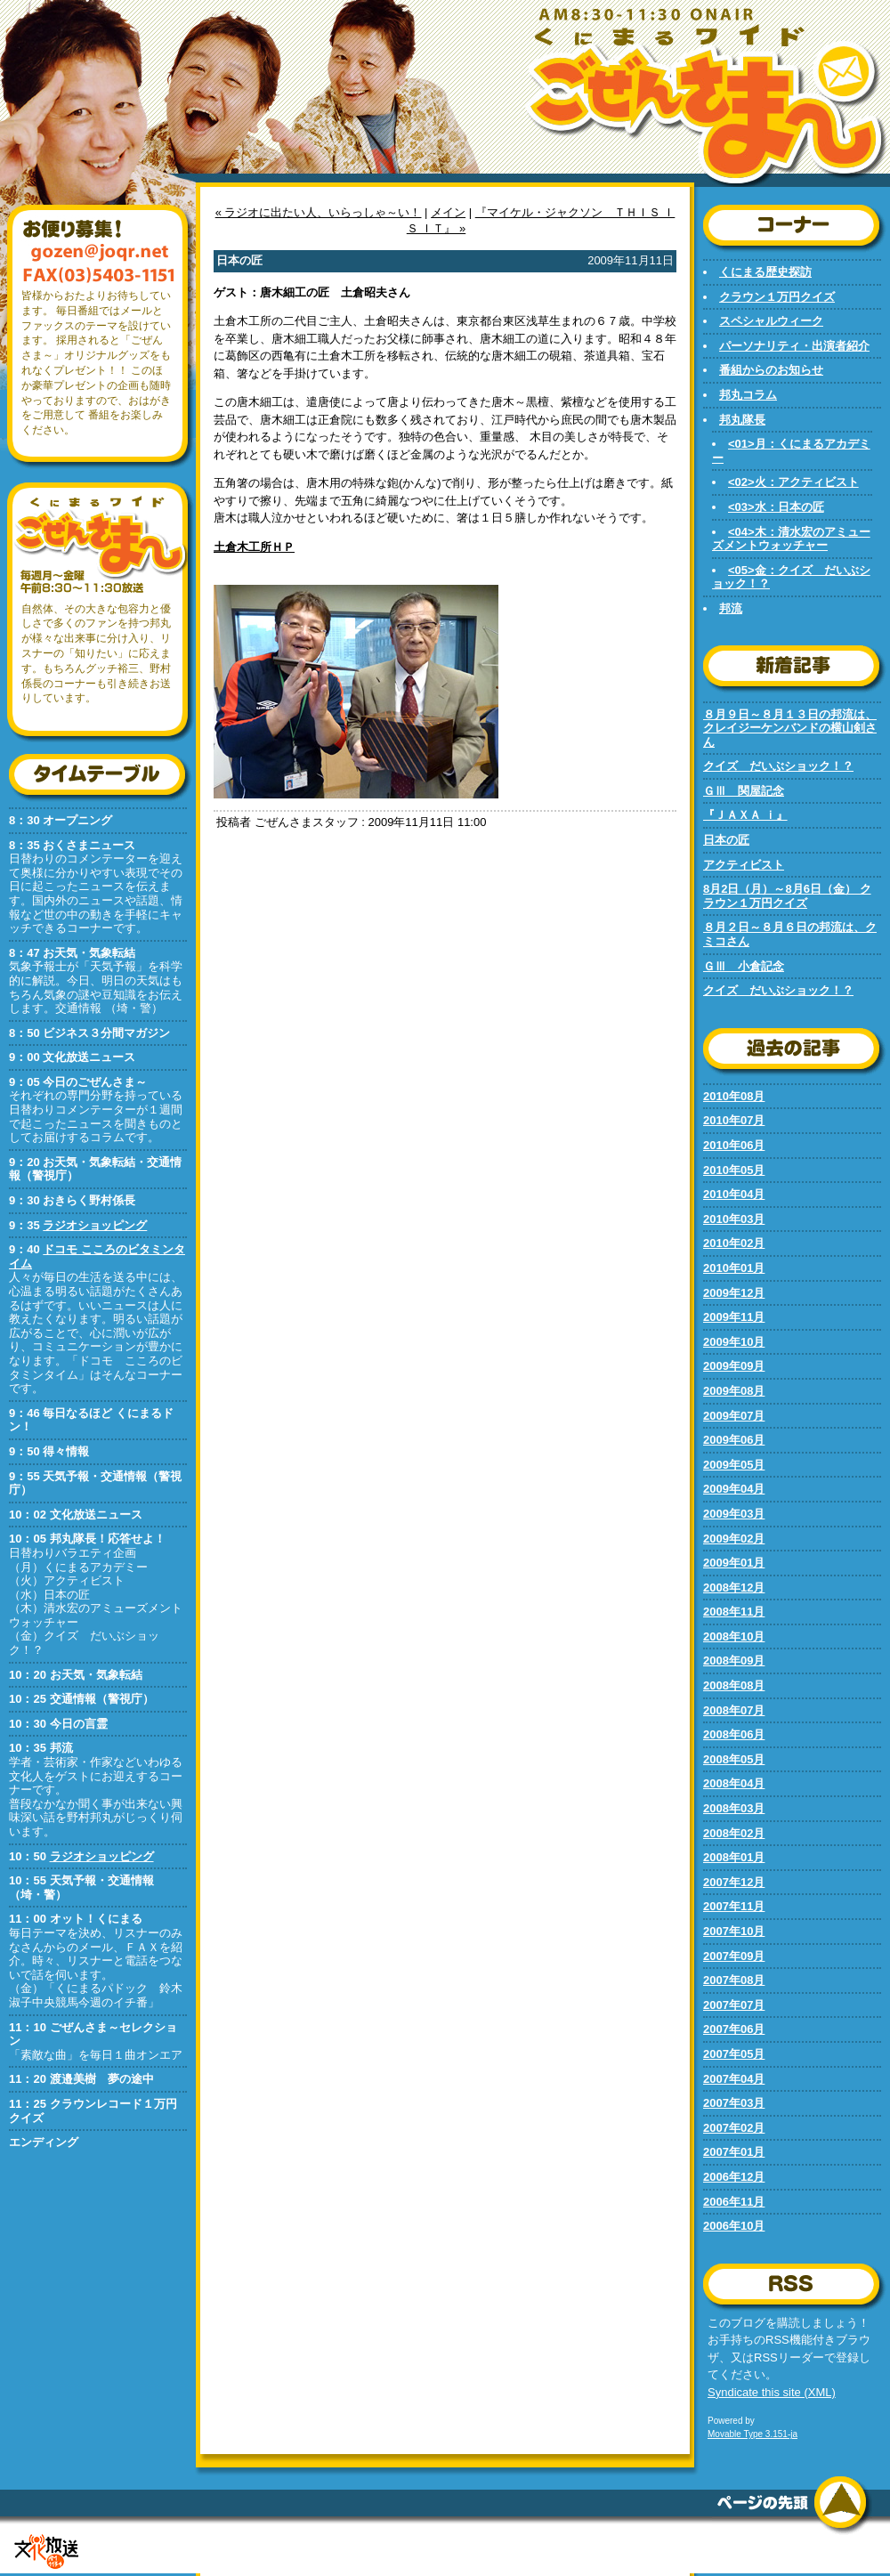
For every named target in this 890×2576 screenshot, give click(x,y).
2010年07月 (734, 1120)
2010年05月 (734, 1170)
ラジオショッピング (95, 1225)
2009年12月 (734, 1293)
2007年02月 (734, 2128)
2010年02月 (734, 1243)
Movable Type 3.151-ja (752, 2434)
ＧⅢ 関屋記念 (743, 791)
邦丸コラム (748, 394)
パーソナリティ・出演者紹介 (794, 345)
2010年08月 (734, 1096)
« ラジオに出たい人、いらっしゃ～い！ (318, 212)
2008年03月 (734, 1808)
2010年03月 (734, 1219)
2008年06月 (734, 1734)
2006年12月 (734, 2176)
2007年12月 (734, 1882)
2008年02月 (734, 1833)
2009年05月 (734, 1464)
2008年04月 (734, 1783)
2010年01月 (734, 1268)
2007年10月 (734, 1931)
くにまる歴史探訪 (765, 272)
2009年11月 (734, 1317)
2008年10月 (734, 1636)
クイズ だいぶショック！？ (778, 766)
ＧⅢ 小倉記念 (743, 966)
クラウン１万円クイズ (777, 297)
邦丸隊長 (742, 419)
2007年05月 (734, 2054)
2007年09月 (734, 1956)
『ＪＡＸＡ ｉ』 (745, 815)
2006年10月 (734, 2225)
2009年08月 (734, 1390)
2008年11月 (734, 1611)
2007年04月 (734, 2079)
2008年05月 (734, 1759)
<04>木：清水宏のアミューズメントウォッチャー (791, 539)
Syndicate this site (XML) (772, 2392)
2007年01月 (734, 2152)
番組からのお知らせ (771, 370)
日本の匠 (726, 840)
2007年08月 (734, 1980)
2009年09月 (734, 1366)
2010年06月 (734, 1145)
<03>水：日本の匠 (776, 507)
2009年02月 (734, 1538)
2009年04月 (734, 1488)
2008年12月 (734, 1587)
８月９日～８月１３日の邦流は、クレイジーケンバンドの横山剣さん (790, 728)
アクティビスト (743, 864)
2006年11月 (734, 2201)
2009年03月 (734, 1513)
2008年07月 (734, 1710)
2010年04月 (734, 1194)
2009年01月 (734, 1562)
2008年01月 (734, 1857)
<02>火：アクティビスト (793, 482)
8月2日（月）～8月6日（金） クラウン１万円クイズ (787, 896)
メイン (448, 212)
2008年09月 (734, 1660)
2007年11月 (734, 1906)
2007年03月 (734, 2103)
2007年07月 (734, 2005)
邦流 (730, 608)
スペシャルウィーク (771, 321)
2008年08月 (734, 1685)
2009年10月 (734, 1342)
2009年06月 (734, 1439)
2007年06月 (734, 2029)
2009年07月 (734, 1415)
